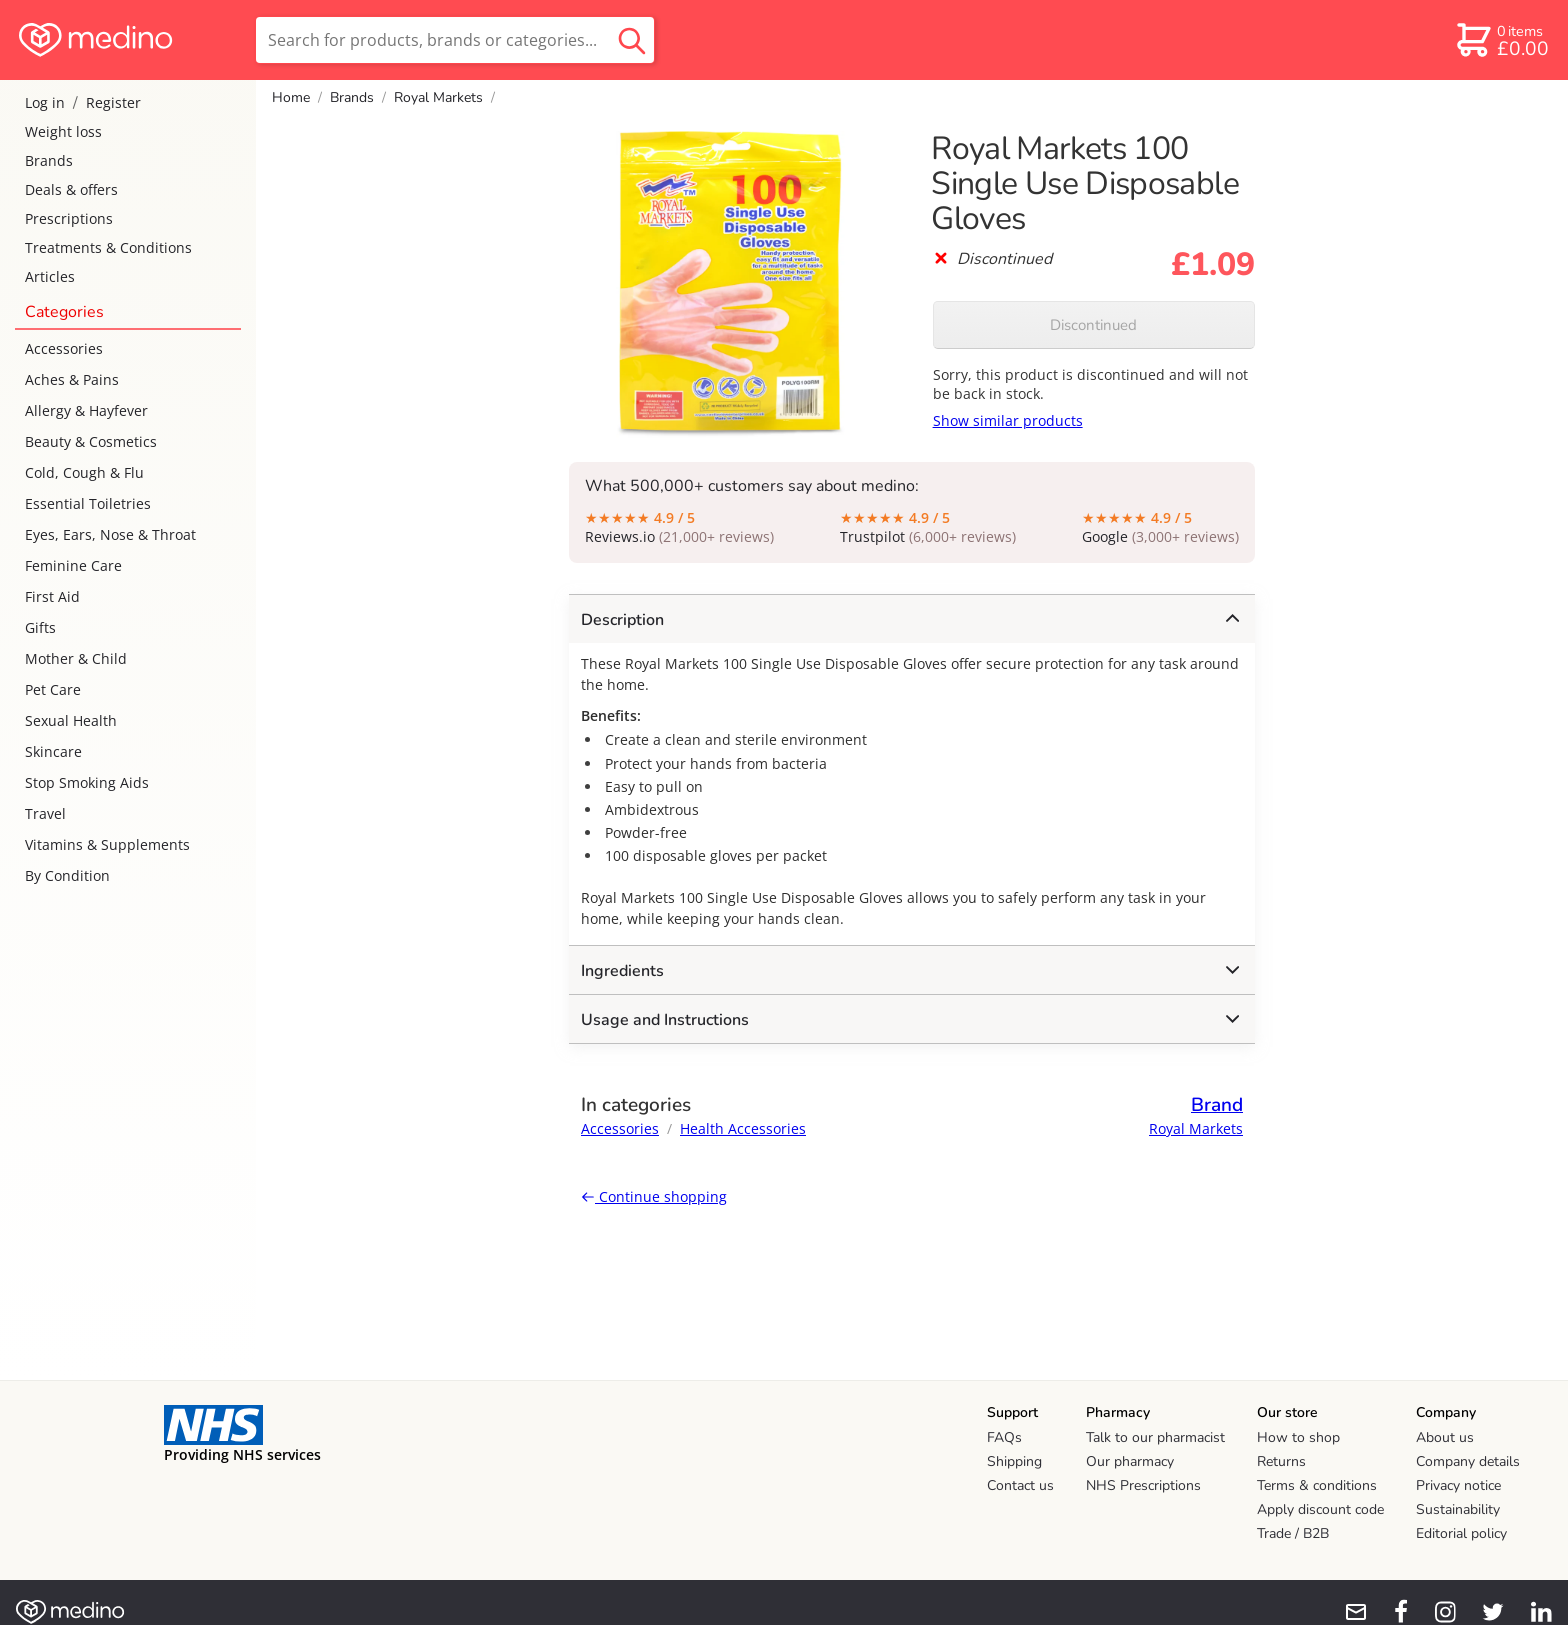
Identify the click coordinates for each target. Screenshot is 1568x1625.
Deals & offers (71, 189)
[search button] (632, 40)
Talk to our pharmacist (1155, 1437)
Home (291, 97)
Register (113, 102)
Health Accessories (743, 1128)
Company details (1468, 1461)
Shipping (1014, 1461)
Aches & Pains (72, 379)
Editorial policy (1461, 1533)
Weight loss (63, 131)
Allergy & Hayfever (86, 410)
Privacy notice (1458, 1485)
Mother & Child (76, 658)
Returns (1281, 1461)
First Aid (52, 596)
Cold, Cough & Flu (84, 472)
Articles (50, 276)
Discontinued (1093, 325)
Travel (45, 813)
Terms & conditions (1317, 1485)
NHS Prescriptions (1143, 1485)
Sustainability (1458, 1509)
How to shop (1298, 1437)
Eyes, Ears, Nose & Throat (110, 534)
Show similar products (1008, 420)
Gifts (40, 627)
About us (1445, 1437)
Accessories (64, 348)
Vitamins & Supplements (107, 844)
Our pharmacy (1130, 1461)
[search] (455, 40)
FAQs (1004, 1437)
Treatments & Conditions (108, 247)
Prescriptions (69, 218)
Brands (49, 160)
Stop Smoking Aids (87, 782)
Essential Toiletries (88, 503)
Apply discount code (1320, 1509)
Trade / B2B (1293, 1533)
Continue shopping (654, 1196)
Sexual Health (71, 720)
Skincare (53, 751)
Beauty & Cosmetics (91, 441)
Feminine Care (73, 565)
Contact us (1020, 1485)
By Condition (67, 875)
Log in (45, 102)
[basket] (1501, 40)
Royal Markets (438, 97)
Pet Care (53, 689)
